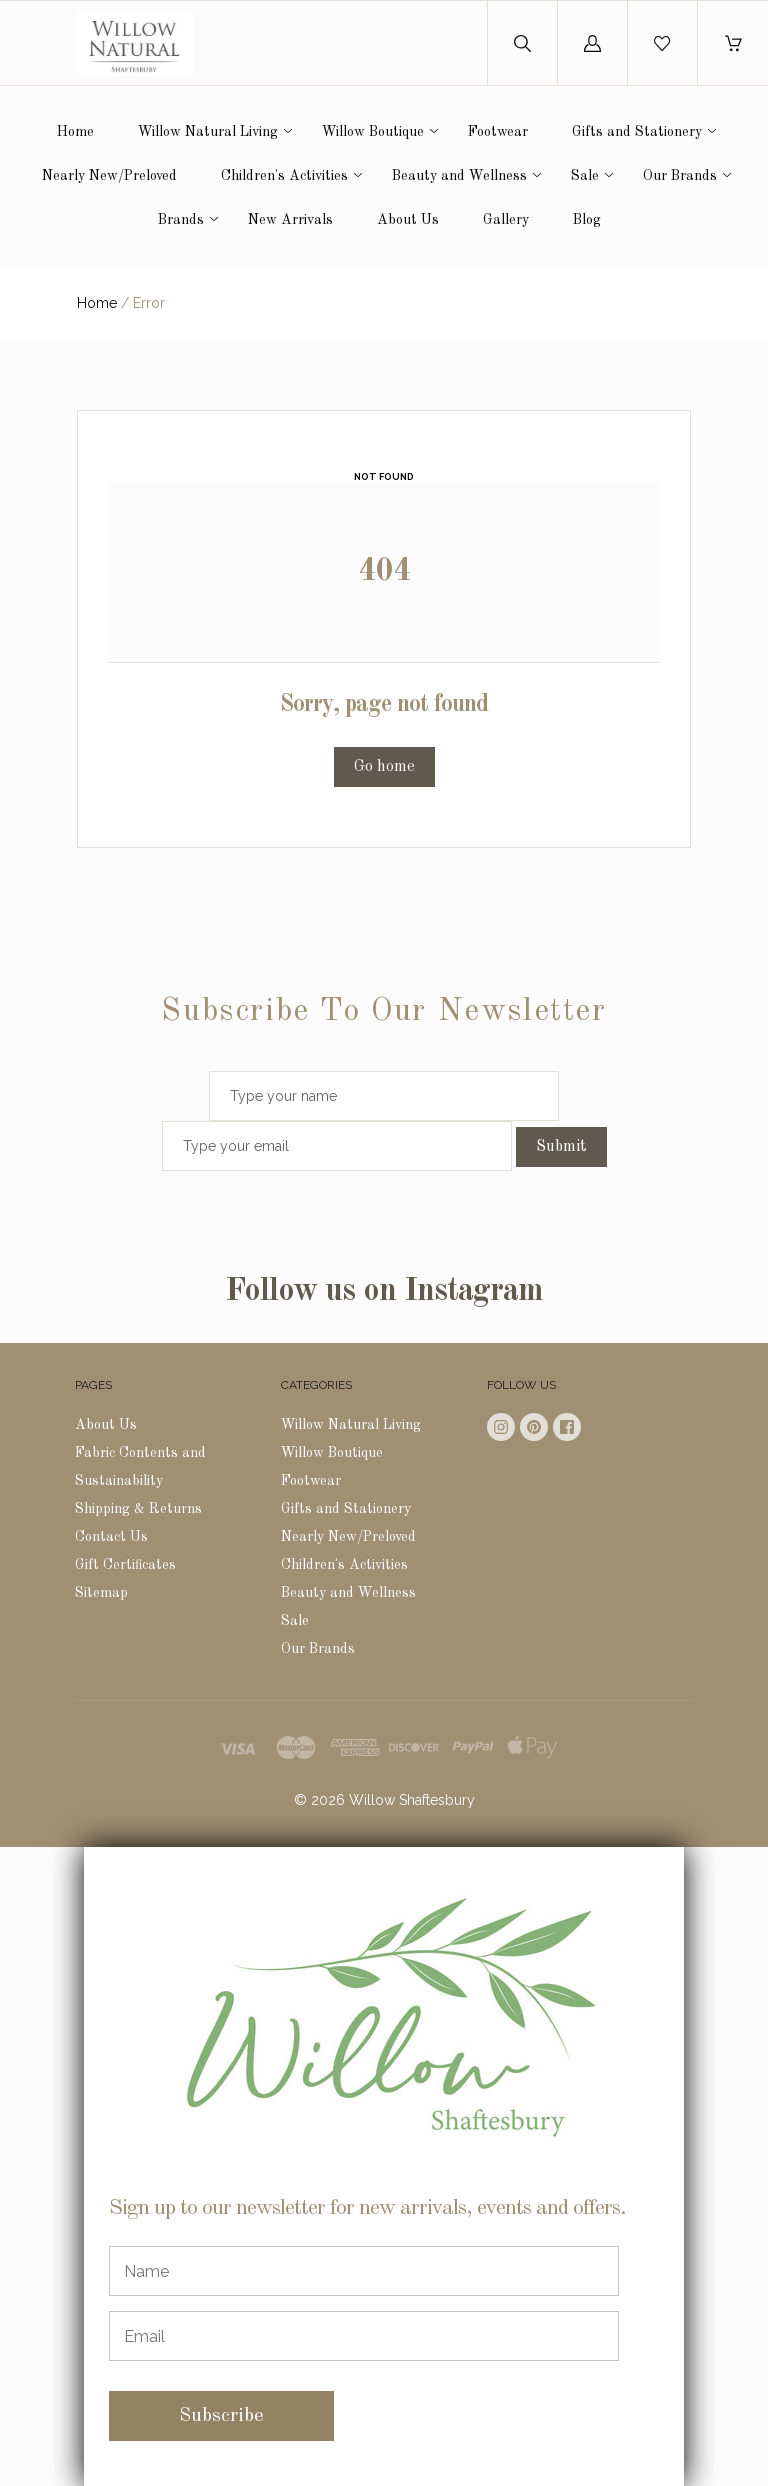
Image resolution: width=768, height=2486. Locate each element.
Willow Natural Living (208, 132)
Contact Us (111, 1537)
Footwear (498, 132)
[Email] (364, 2336)
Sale (585, 176)
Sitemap (101, 1593)
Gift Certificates (125, 1565)
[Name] (364, 2271)
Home (75, 132)
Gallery (506, 220)
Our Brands (680, 176)
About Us (408, 220)
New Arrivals (290, 220)
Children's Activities (284, 176)
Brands (181, 220)
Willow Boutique (373, 132)
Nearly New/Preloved (109, 176)
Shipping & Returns (138, 1509)
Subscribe (221, 2416)
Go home (384, 767)
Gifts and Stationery (637, 132)
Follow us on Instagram (384, 1292)
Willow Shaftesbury (412, 1800)
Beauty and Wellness (459, 176)
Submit (561, 1147)
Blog (587, 220)
